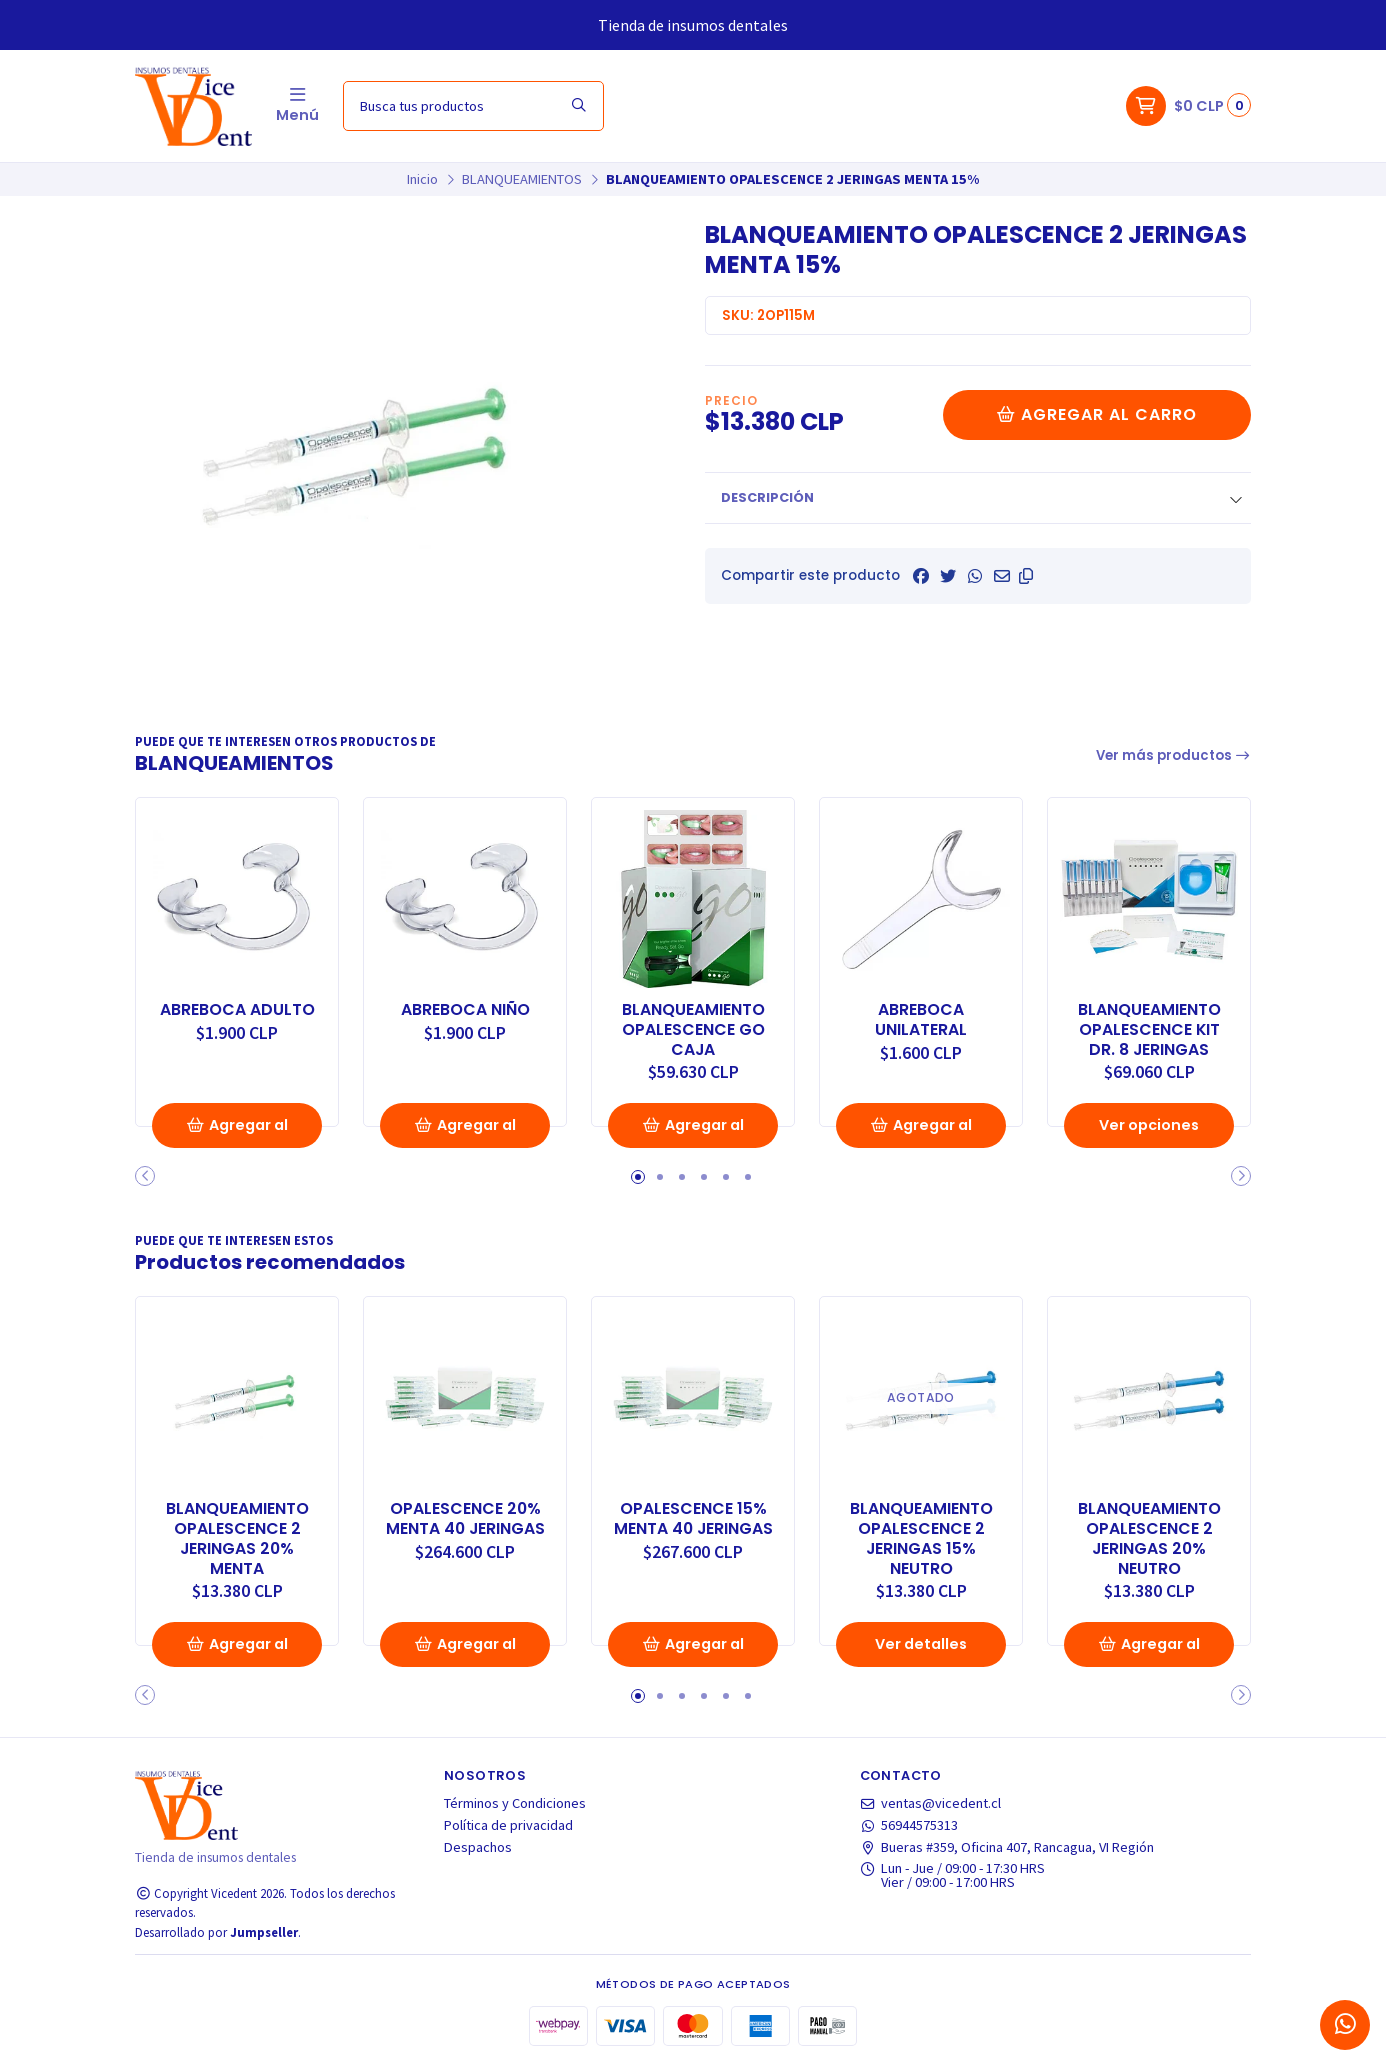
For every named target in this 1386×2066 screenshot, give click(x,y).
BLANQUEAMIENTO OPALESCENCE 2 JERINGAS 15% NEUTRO (921, 1538)
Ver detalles (921, 1644)
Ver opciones (1149, 1125)
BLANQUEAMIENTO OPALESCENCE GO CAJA (693, 1029)
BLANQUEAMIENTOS (522, 179)
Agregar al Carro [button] (237, 1131)
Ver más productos (1174, 755)
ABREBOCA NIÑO (465, 1010)
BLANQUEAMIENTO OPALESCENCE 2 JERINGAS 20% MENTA (237, 1538)
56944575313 (909, 1825)
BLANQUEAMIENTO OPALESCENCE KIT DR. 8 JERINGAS (1149, 1029)
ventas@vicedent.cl (931, 1803)
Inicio (422, 179)
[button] (1026, 576)
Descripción (767, 497)
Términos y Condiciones (515, 1803)
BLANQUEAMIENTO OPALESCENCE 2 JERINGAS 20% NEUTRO (1149, 1538)
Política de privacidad (508, 1825)
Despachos (478, 1847)
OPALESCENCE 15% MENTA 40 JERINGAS (693, 1519)
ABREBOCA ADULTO (237, 1010)
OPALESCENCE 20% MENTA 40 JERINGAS (465, 1519)
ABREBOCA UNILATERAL (921, 1020)
